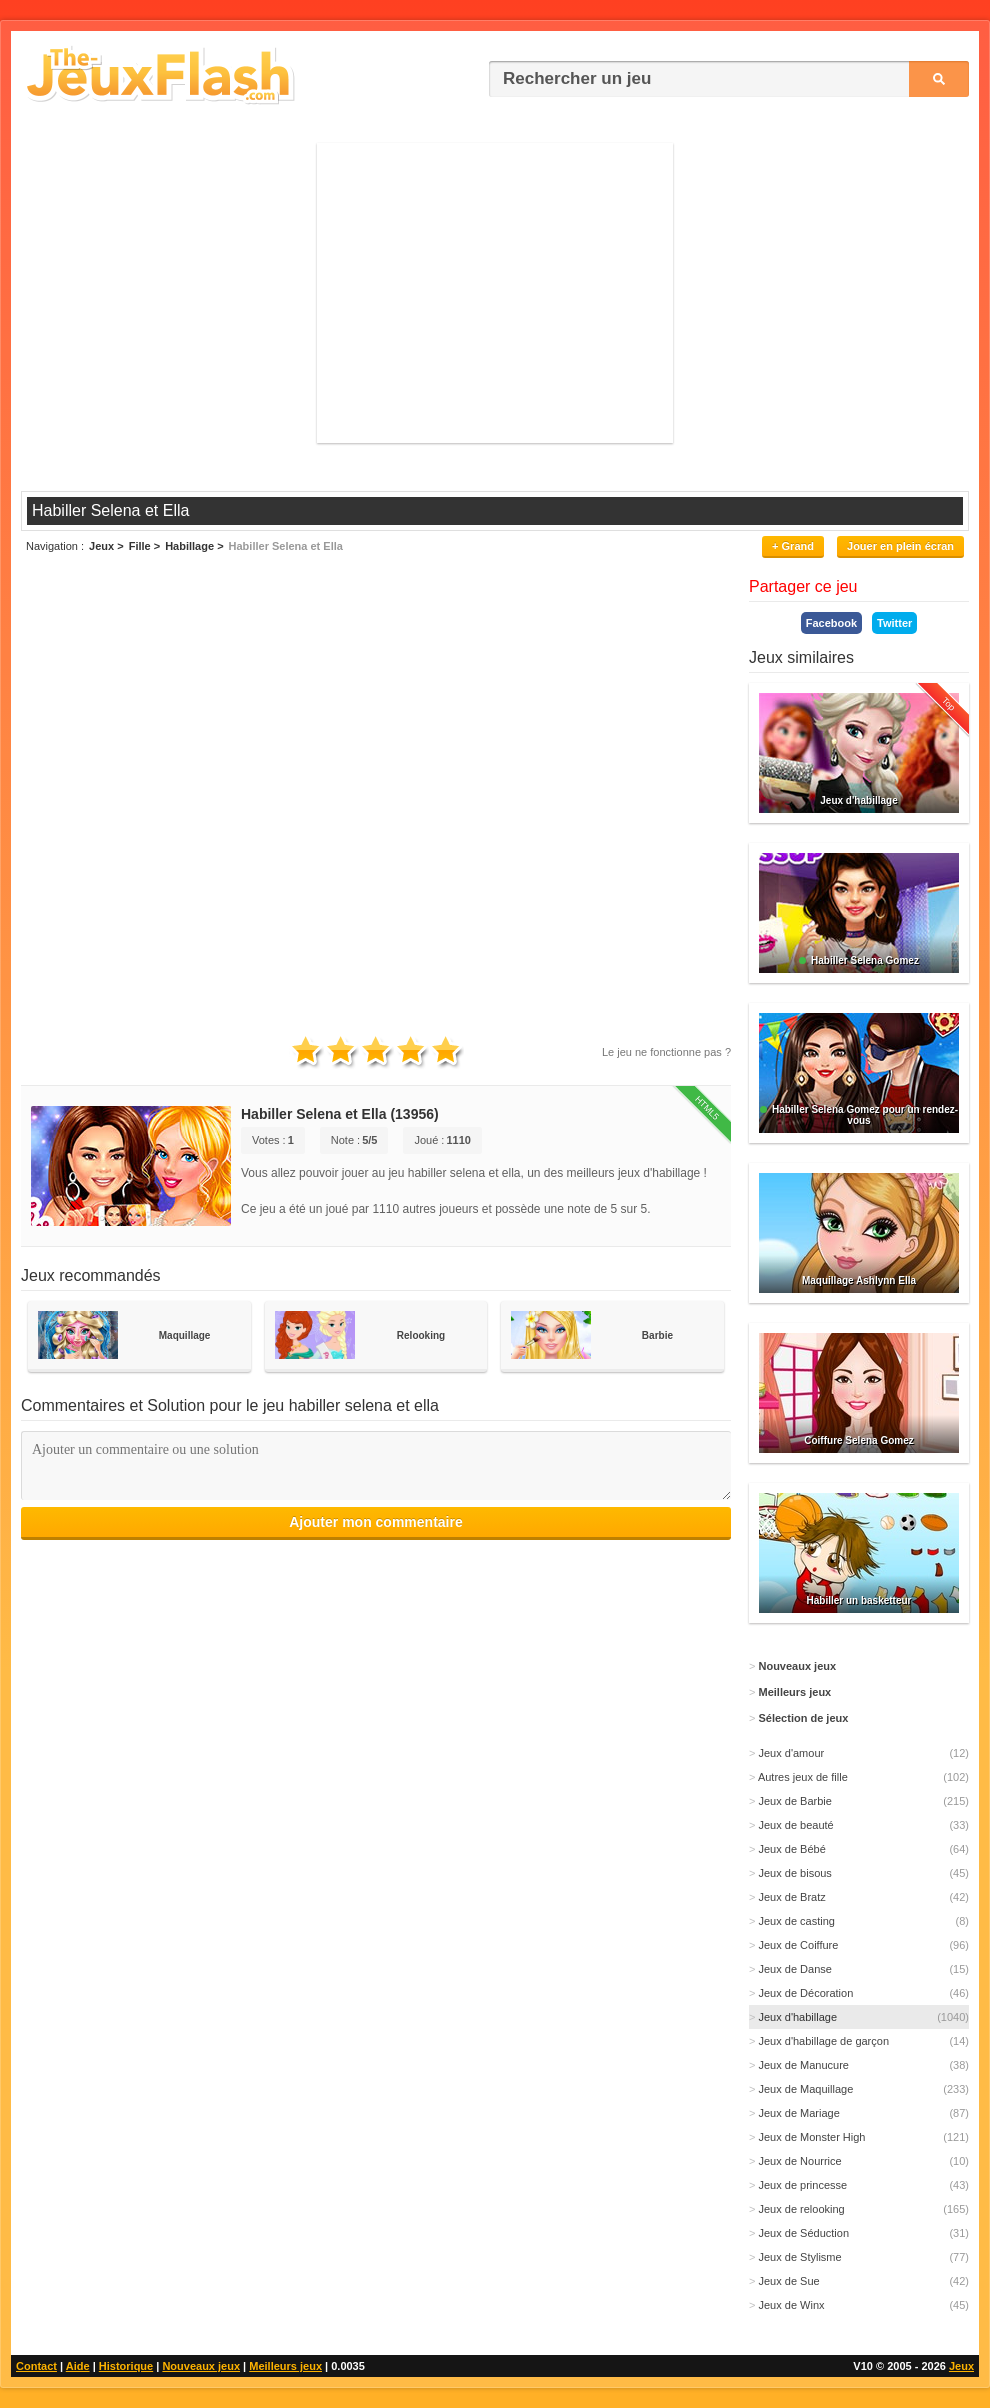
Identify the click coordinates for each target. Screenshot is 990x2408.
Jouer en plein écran (900, 546)
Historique (126, 2366)
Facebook (831, 623)
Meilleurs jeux (285, 2366)
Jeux (961, 2366)
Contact (36, 2366)
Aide (78, 2366)
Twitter (894, 623)
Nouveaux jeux (201, 2366)
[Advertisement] (495, 293)
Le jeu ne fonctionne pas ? (666, 1052)
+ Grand (793, 546)
